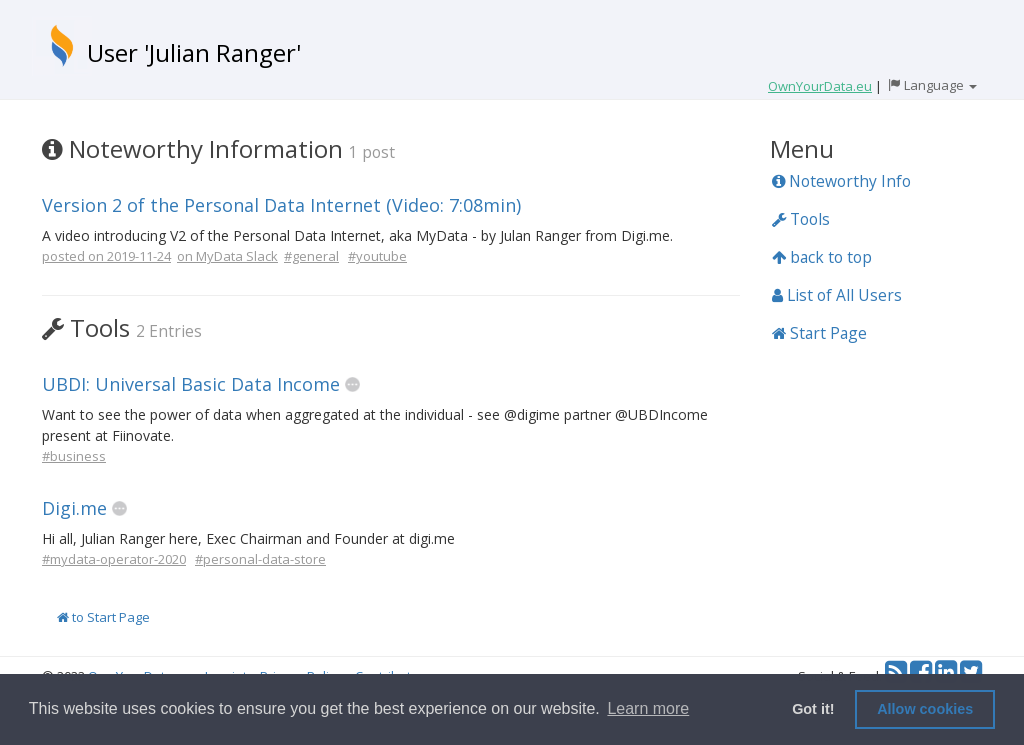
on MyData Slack (227, 256)
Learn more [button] (648, 708)
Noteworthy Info (841, 181)
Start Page (819, 333)
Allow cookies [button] (925, 709)
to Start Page (103, 617)
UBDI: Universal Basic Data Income (191, 384)
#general (311, 256)
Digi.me (74, 508)
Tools (801, 219)
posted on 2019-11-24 (106, 256)
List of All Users (837, 295)
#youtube (377, 256)
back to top (822, 257)
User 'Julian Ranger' (194, 52)
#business (74, 456)
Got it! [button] (813, 709)
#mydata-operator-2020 (114, 559)
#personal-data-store (260, 559)
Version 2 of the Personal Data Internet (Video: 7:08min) (281, 205)
